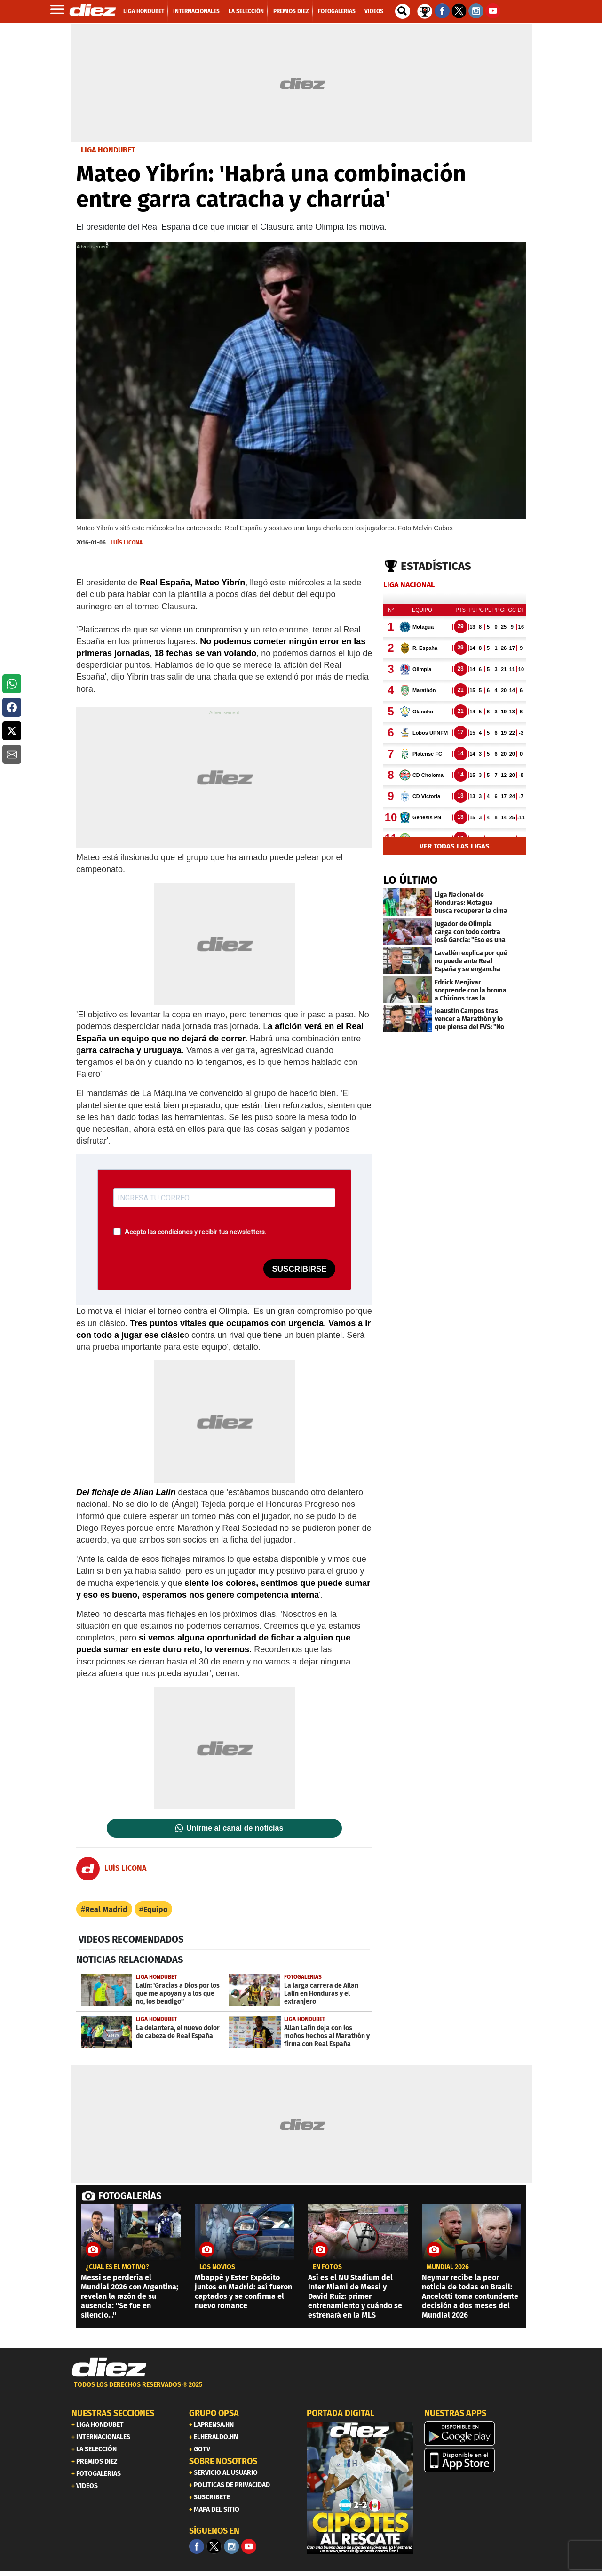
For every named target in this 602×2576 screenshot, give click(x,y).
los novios (217, 2267)
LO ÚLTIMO (410, 880)
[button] (11, 683)
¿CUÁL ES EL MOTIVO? (117, 2267)
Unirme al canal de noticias (234, 1828)
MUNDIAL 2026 (448, 2267)
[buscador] (402, 11)
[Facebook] (196, 2546)
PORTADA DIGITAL (340, 2413)
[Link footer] (109, 2367)
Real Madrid (106, 1909)
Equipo (155, 1909)
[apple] (477, 2460)
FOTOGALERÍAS (129, 2195)
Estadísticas (436, 566)
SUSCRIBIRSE (299, 1268)
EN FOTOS (327, 2267)
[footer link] (301, 2390)
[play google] (477, 2433)
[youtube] (248, 2546)
